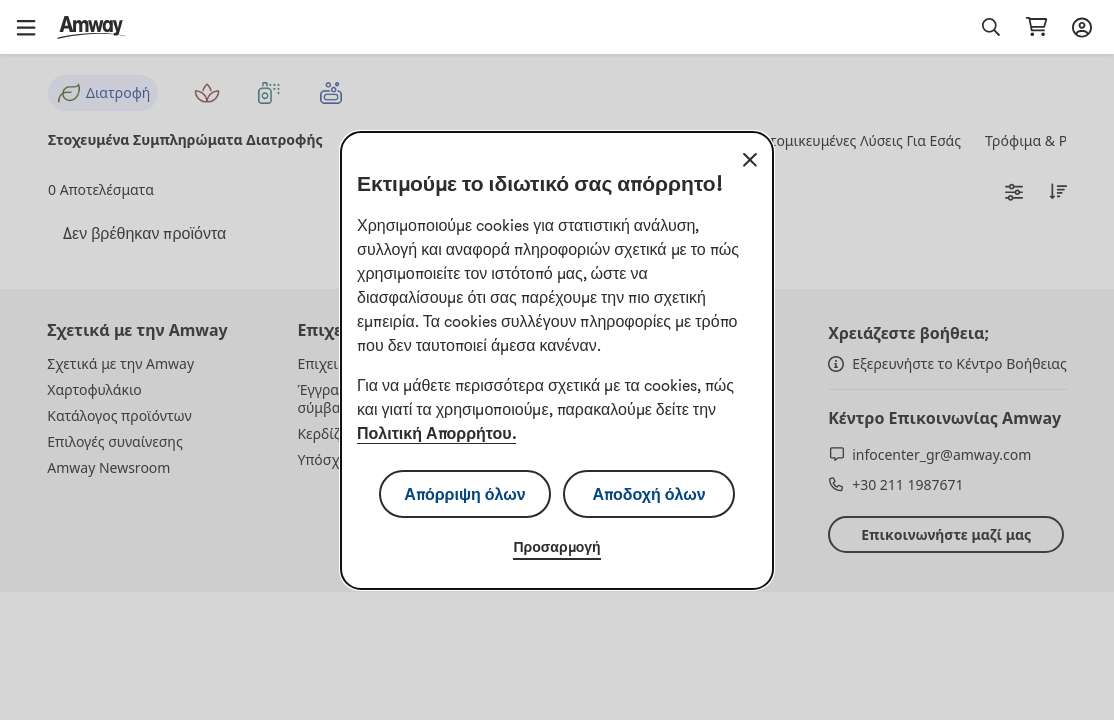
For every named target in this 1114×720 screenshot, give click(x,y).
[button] (33, 27)
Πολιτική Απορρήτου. (436, 433)
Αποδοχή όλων (648, 494)
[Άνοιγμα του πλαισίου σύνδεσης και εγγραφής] (1079, 27)
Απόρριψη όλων (464, 494)
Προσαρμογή (556, 547)
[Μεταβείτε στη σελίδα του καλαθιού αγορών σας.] (1036, 27)
